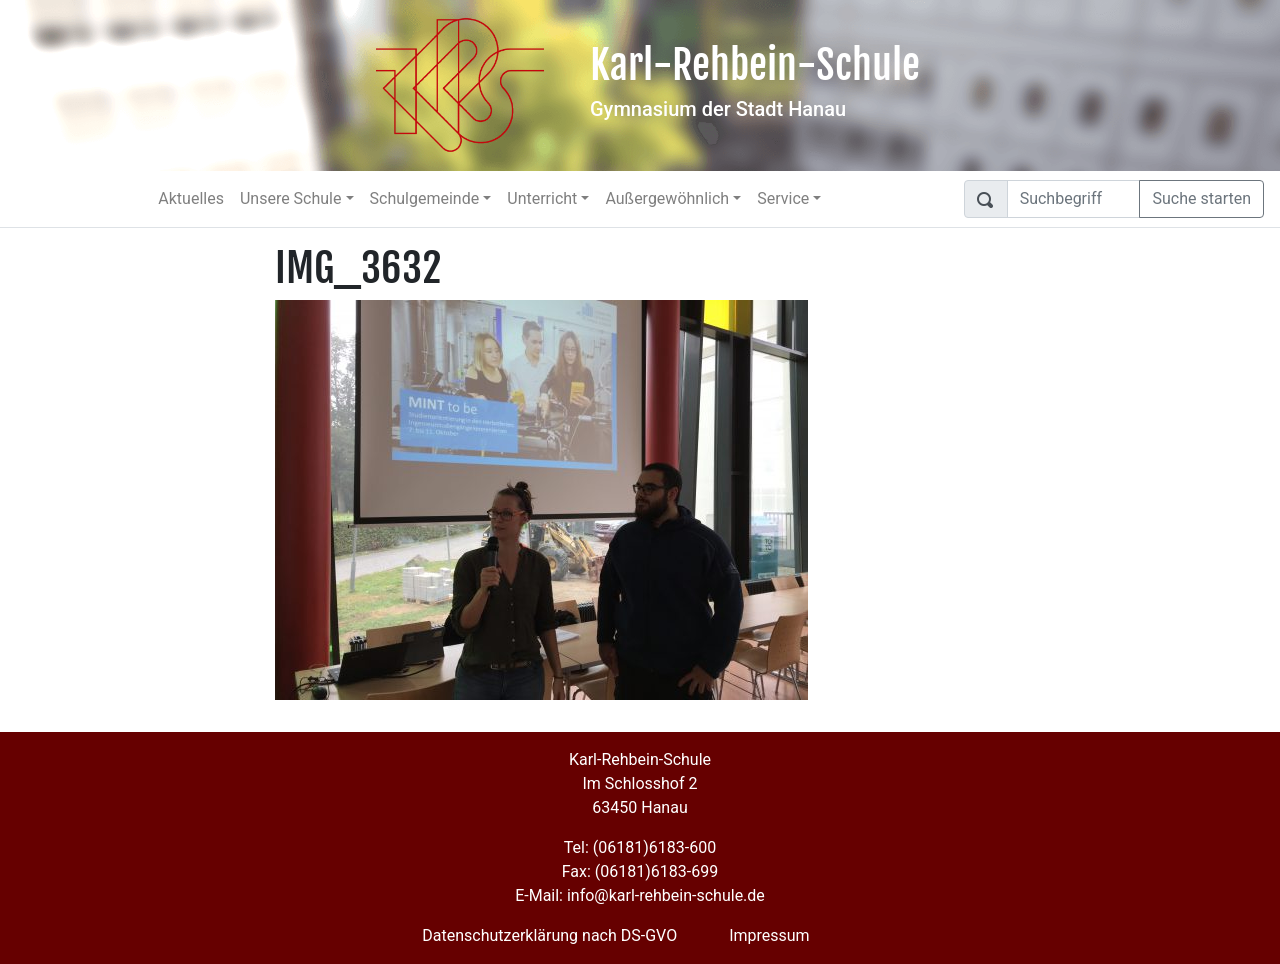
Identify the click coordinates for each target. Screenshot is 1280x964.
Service (783, 198)
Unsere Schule (291, 198)
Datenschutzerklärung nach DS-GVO (549, 935)
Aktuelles (191, 198)
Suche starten (1201, 198)
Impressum (769, 935)
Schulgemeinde (425, 198)
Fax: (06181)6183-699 (640, 871)
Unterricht (542, 198)
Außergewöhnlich (667, 198)
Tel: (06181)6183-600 (640, 847)
